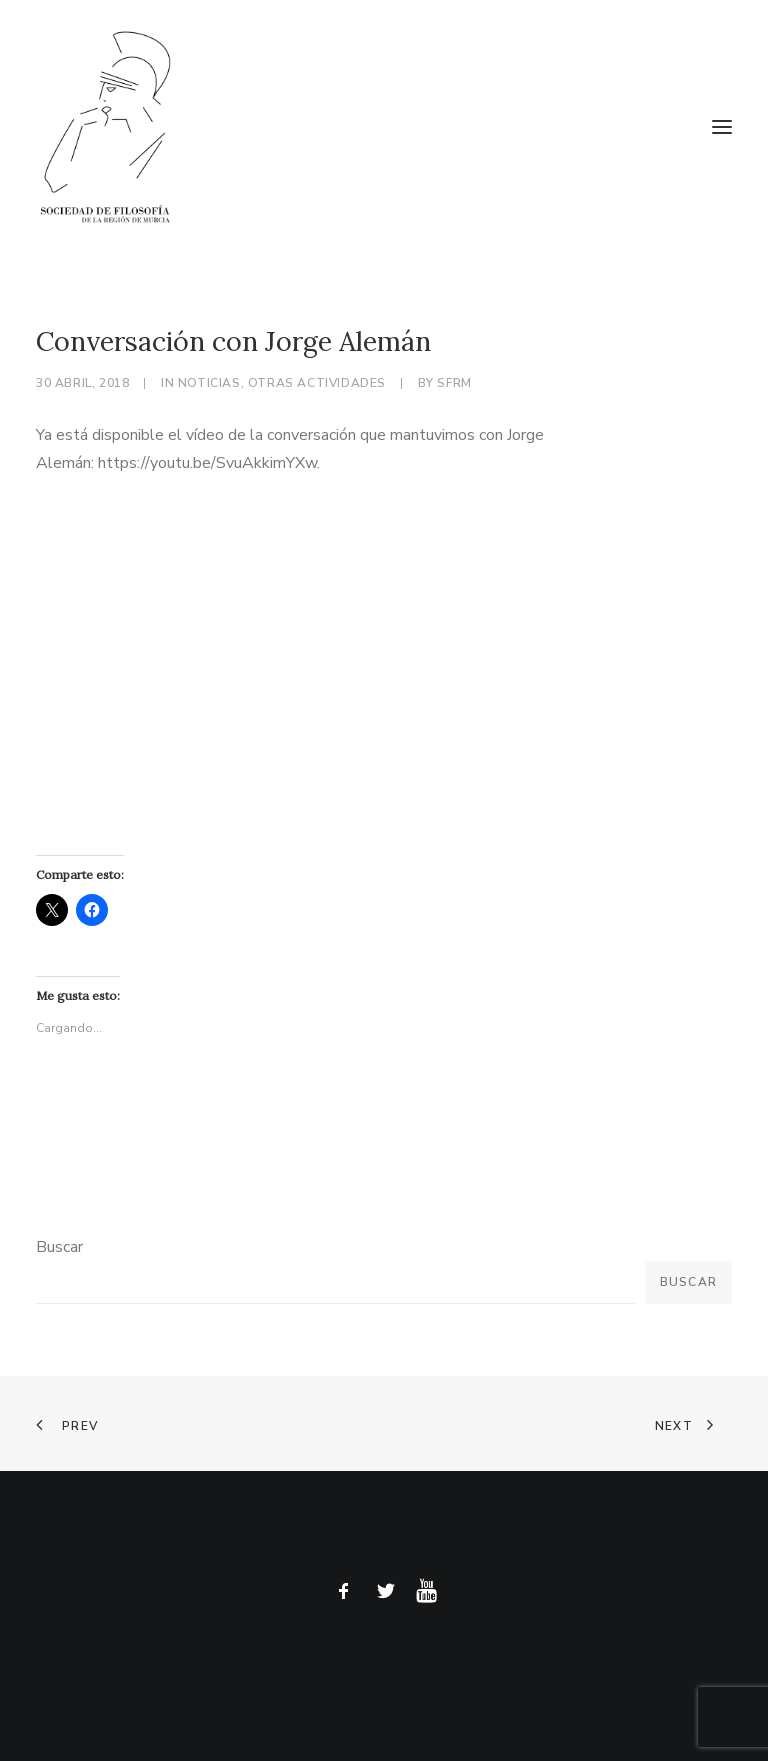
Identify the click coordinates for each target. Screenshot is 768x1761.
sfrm (454, 383)
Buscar (59, 1247)
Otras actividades (317, 383)
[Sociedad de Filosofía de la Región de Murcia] (384, 127)
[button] (722, 127)
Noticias (209, 383)
